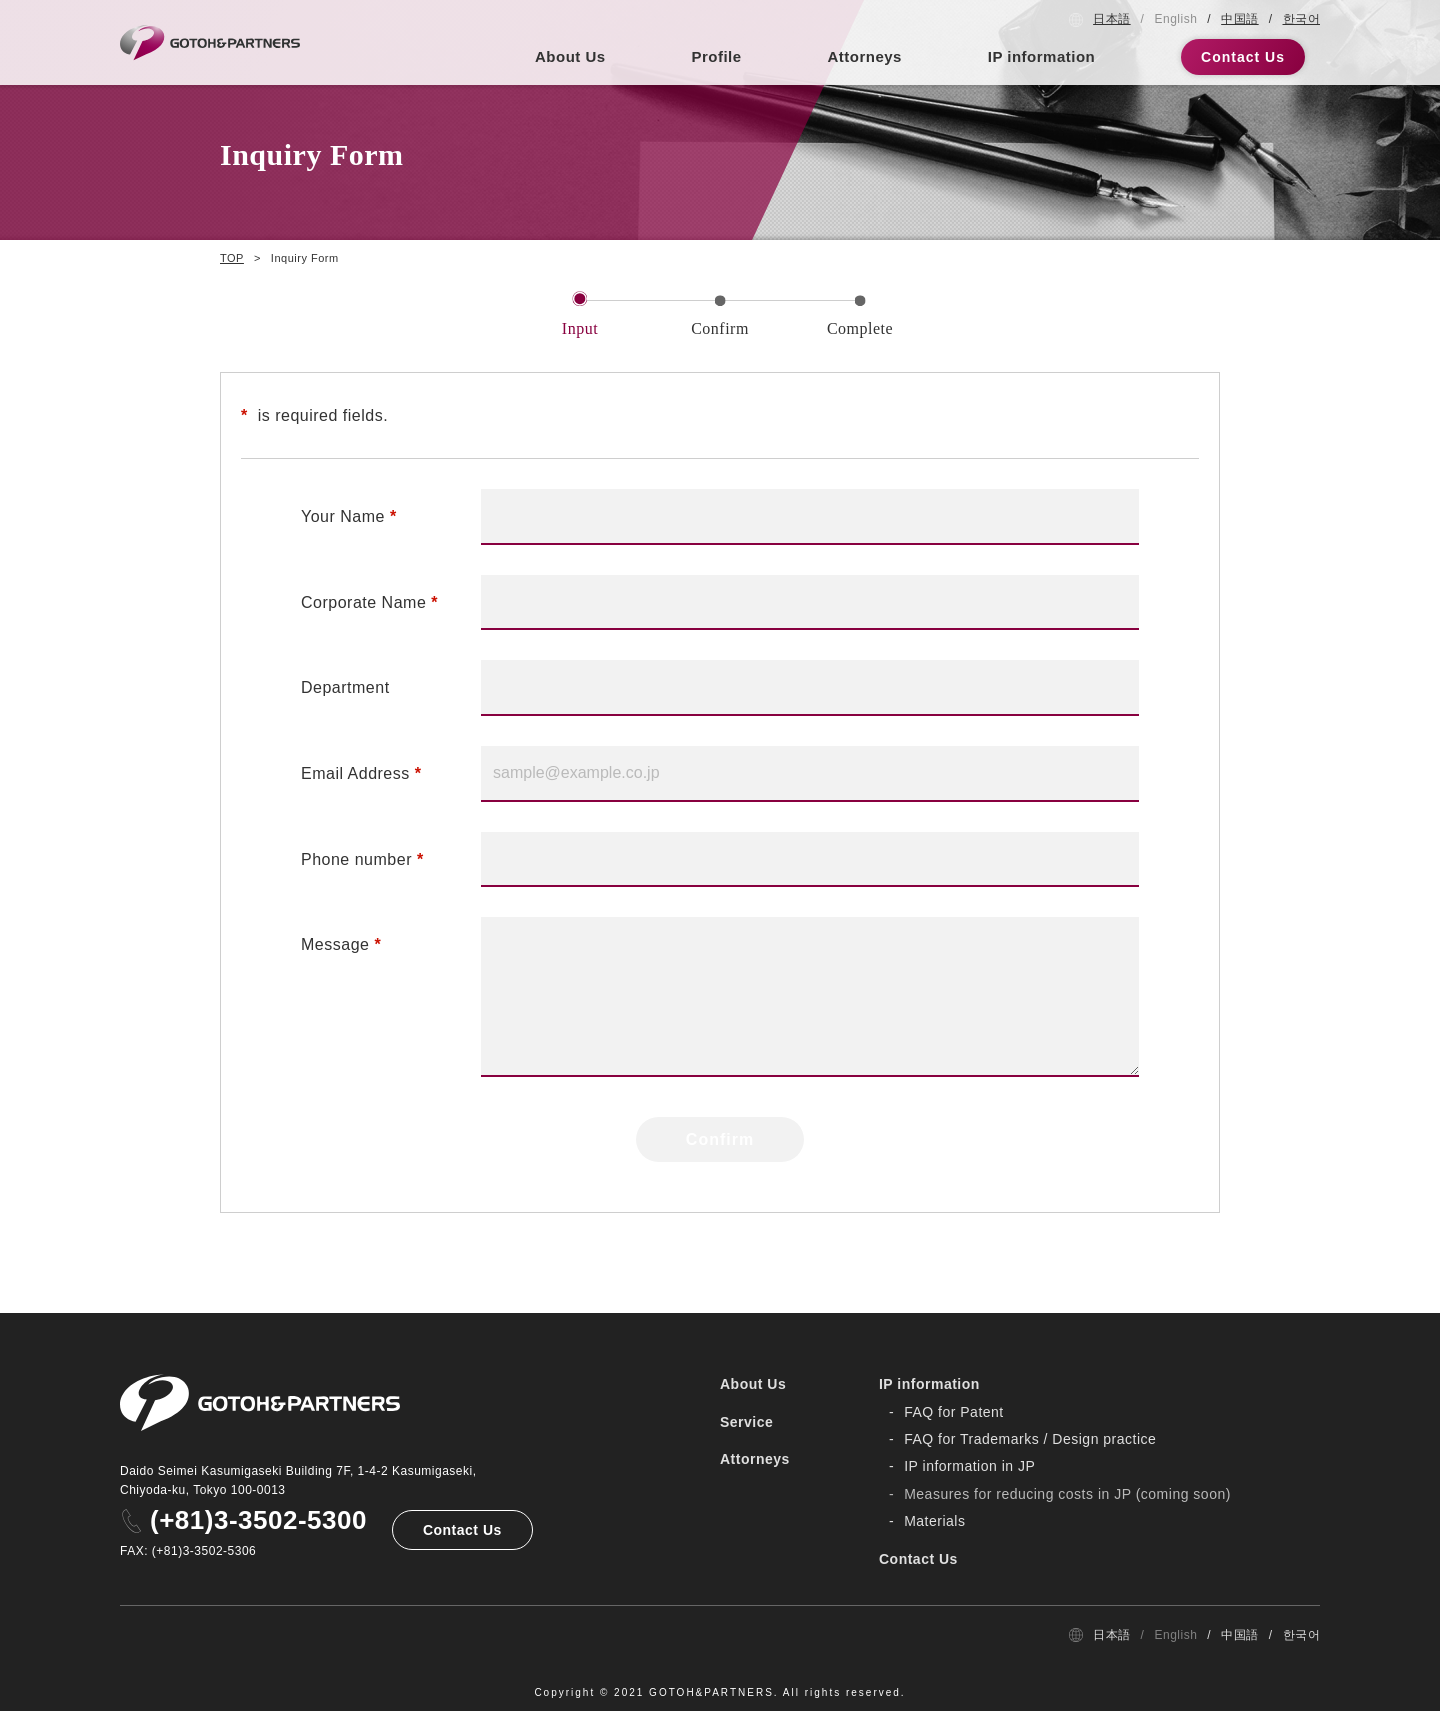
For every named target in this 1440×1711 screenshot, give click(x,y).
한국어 (1302, 19)
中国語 (1240, 19)
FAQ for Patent (954, 1412)
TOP (232, 258)
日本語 (1112, 19)
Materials (934, 1521)
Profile (716, 56)
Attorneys (864, 56)
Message (335, 944)
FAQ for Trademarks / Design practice (1030, 1439)
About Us (570, 56)
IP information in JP (969, 1466)
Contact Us (1243, 57)
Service (746, 1422)
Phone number (356, 859)
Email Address (355, 773)
